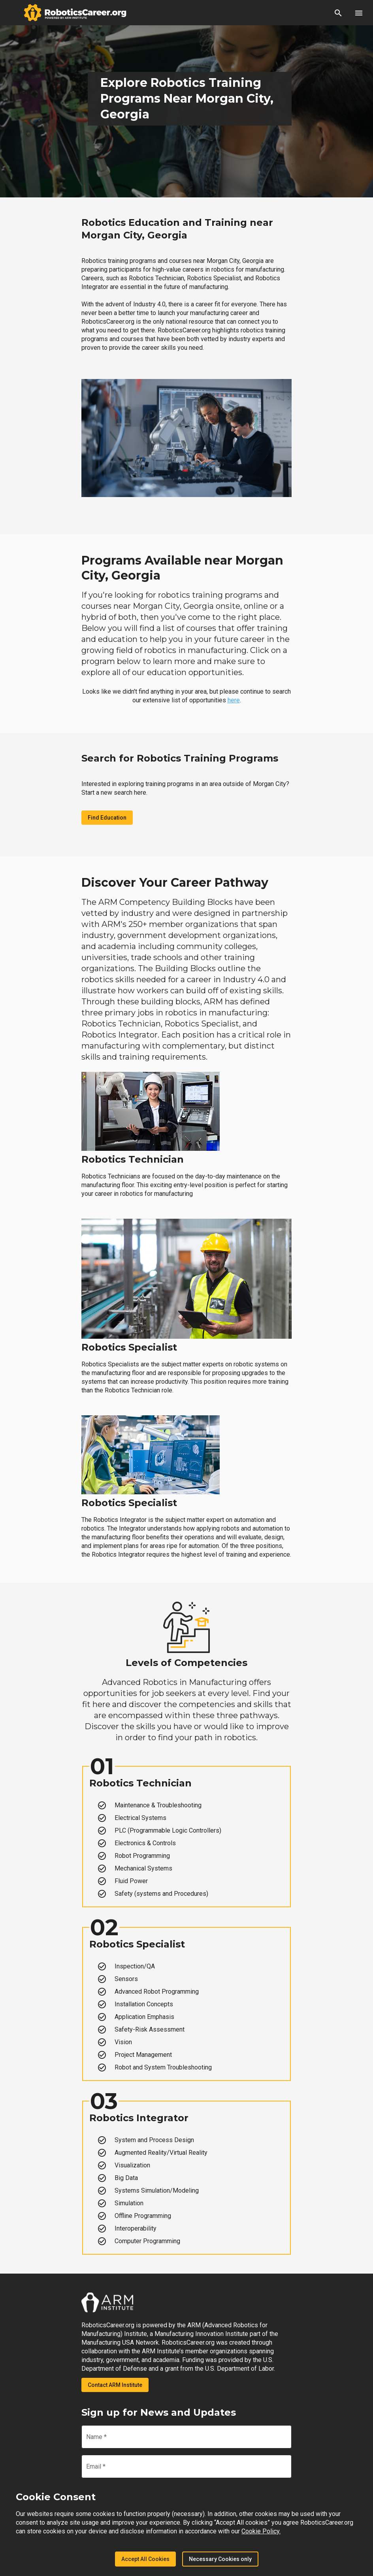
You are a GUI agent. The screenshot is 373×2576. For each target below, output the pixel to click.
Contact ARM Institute (115, 2385)
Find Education (107, 817)
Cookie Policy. (261, 2531)
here (234, 700)
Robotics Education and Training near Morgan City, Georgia (177, 229)
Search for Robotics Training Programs (179, 758)
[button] (338, 13)
